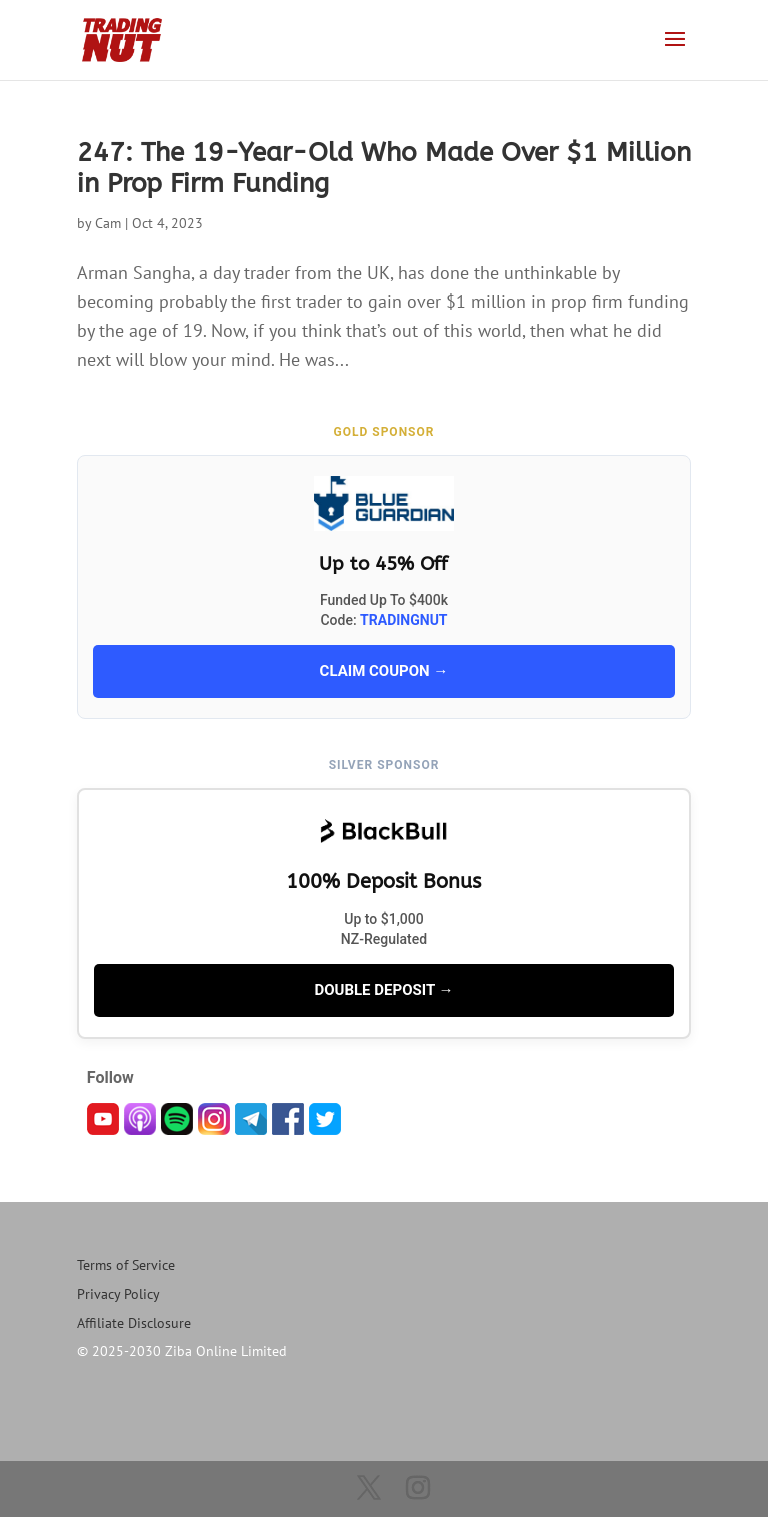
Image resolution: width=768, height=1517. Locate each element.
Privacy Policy (118, 1294)
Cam (108, 223)
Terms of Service (126, 1265)
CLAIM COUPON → (384, 671)
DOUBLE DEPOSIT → (383, 990)
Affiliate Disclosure (134, 1323)
